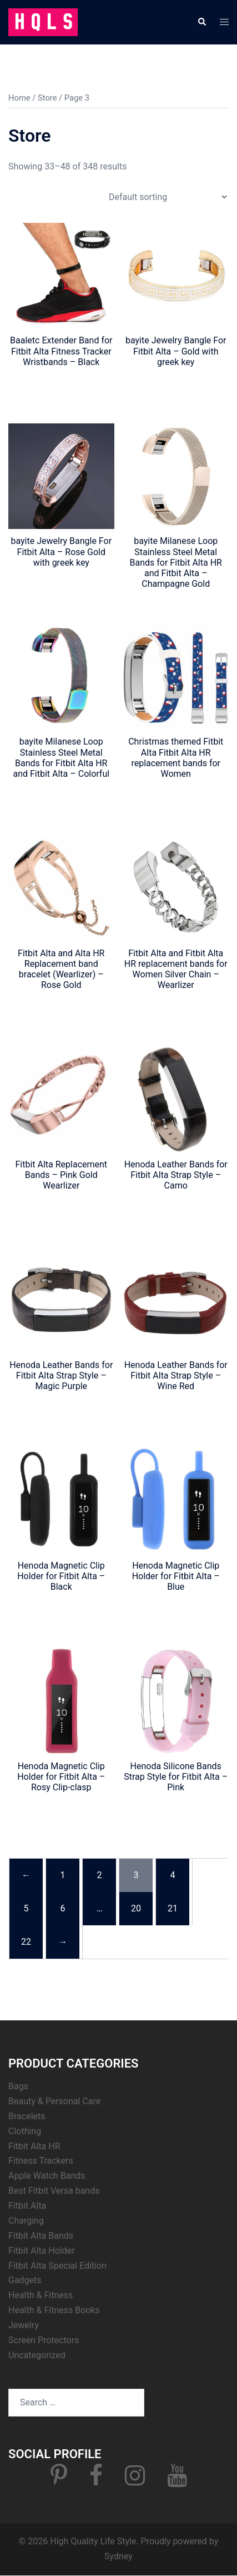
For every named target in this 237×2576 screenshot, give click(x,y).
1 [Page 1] (62, 1875)
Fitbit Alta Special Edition (57, 2265)
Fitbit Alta (27, 2205)
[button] (201, 22)
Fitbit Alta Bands (40, 2235)
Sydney (118, 2556)
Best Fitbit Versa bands (53, 2190)
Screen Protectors (43, 2340)
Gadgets (25, 2280)
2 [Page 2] (99, 1875)
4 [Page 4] (172, 1875)
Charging (26, 2220)
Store (47, 98)
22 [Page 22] (26, 1941)
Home (19, 98)
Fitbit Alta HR (34, 2146)
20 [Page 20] (136, 1908)
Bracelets (27, 2116)
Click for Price (61, 382)
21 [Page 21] (173, 1908)
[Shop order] (168, 197)
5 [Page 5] (26, 1908)
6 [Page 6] (62, 1908)
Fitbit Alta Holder (41, 2250)
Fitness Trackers (40, 2160)
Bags (18, 2086)
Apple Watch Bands (46, 2175)
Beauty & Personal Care (54, 2101)
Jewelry (23, 2325)
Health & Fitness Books (54, 2310)
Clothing (24, 2131)
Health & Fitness (40, 2295)
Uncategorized (36, 2355)
